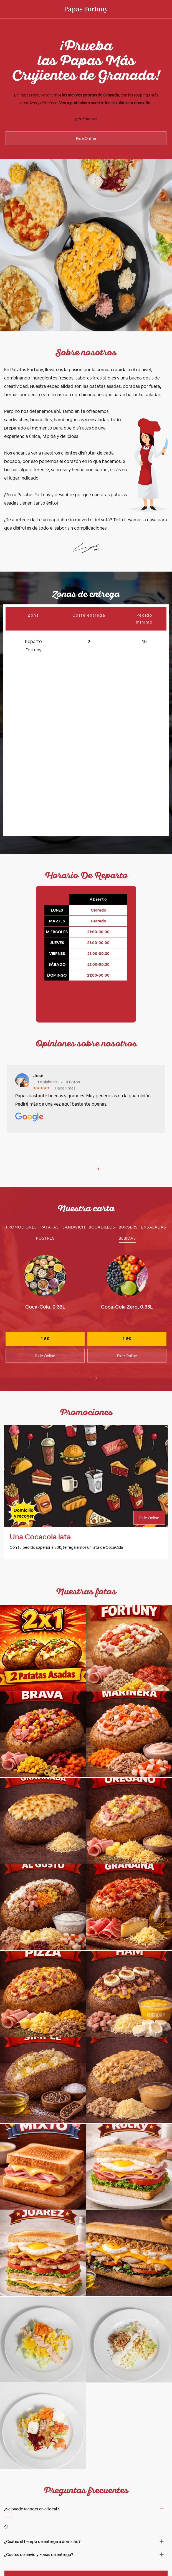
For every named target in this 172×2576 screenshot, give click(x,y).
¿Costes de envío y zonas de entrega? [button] (38, 2528)
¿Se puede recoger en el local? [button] (31, 2483)
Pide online (86, 2551)
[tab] (21, 1201)
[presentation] (95, 1352)
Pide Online (86, 138)
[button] (97, 1143)
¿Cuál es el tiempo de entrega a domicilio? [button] (42, 2515)
